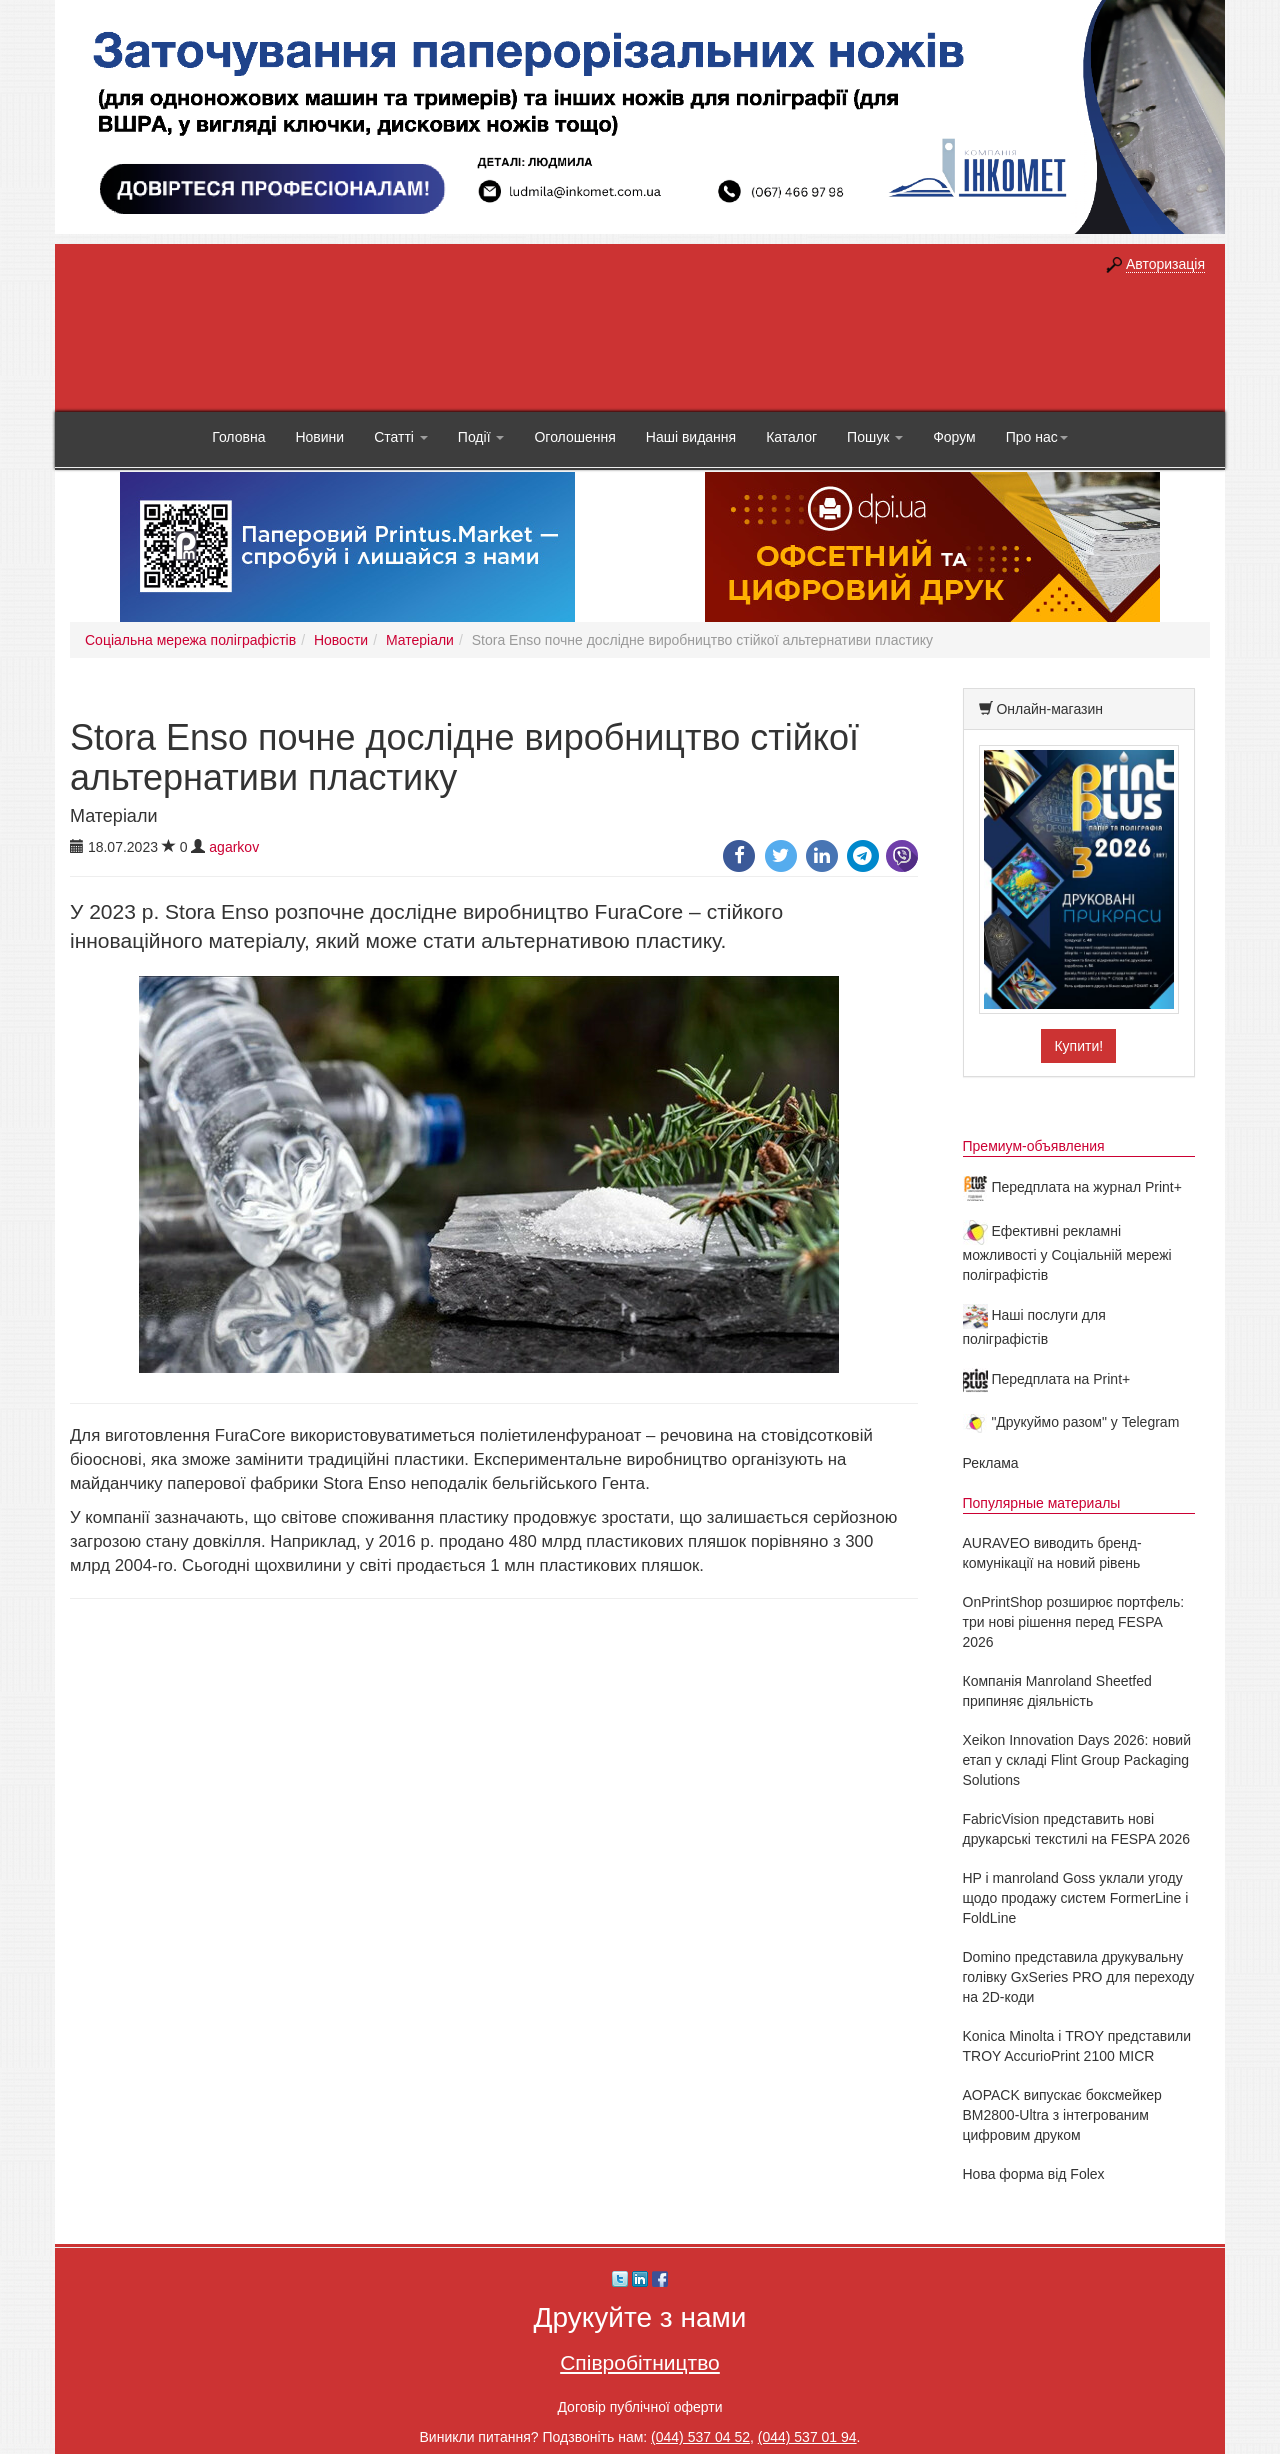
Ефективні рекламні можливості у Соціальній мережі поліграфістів (1067, 1253)
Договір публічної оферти (639, 2407)
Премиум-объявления (1034, 1146)
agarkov (234, 847)
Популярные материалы (1042, 1503)
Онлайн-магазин (1049, 709)
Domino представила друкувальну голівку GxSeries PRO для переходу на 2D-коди (1079, 1977)
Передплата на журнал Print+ (1072, 1187)
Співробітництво (640, 2362)
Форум (954, 437)
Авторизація (1165, 264)
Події (481, 437)
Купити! (1078, 1046)
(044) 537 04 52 (700, 2437)
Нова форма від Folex (1034, 2174)
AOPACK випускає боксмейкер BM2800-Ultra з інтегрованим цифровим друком (1062, 2115)
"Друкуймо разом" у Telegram (1071, 1422)
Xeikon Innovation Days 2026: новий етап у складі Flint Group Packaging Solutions (1077, 1760)
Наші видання (691, 437)
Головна (238, 437)
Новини (319, 437)
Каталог (791, 437)
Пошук (875, 437)
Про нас (1037, 437)
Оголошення (574, 437)
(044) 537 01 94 (807, 2437)
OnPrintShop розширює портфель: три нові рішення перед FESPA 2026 (1074, 1622)
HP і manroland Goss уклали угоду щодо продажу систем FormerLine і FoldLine (1076, 1898)
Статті (401, 437)
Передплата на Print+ (1047, 1379)
